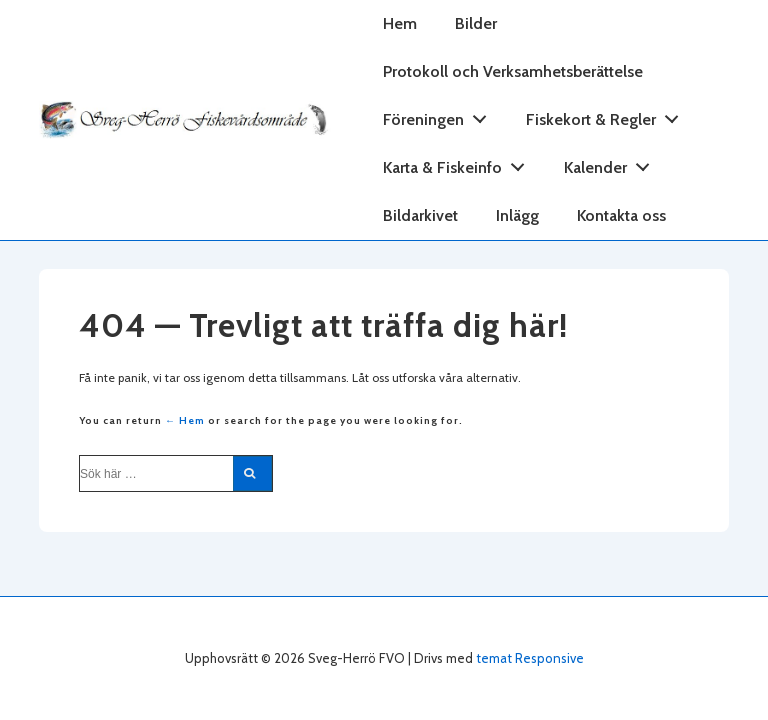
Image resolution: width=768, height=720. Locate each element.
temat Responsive (530, 658)
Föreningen (440, 115)
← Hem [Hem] (185, 420)
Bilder (476, 23)
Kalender (612, 163)
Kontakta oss (621, 215)
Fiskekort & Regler (608, 115)
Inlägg (517, 215)
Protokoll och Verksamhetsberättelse (513, 71)
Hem (400, 23)
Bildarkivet (420, 215)
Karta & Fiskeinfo (459, 163)
